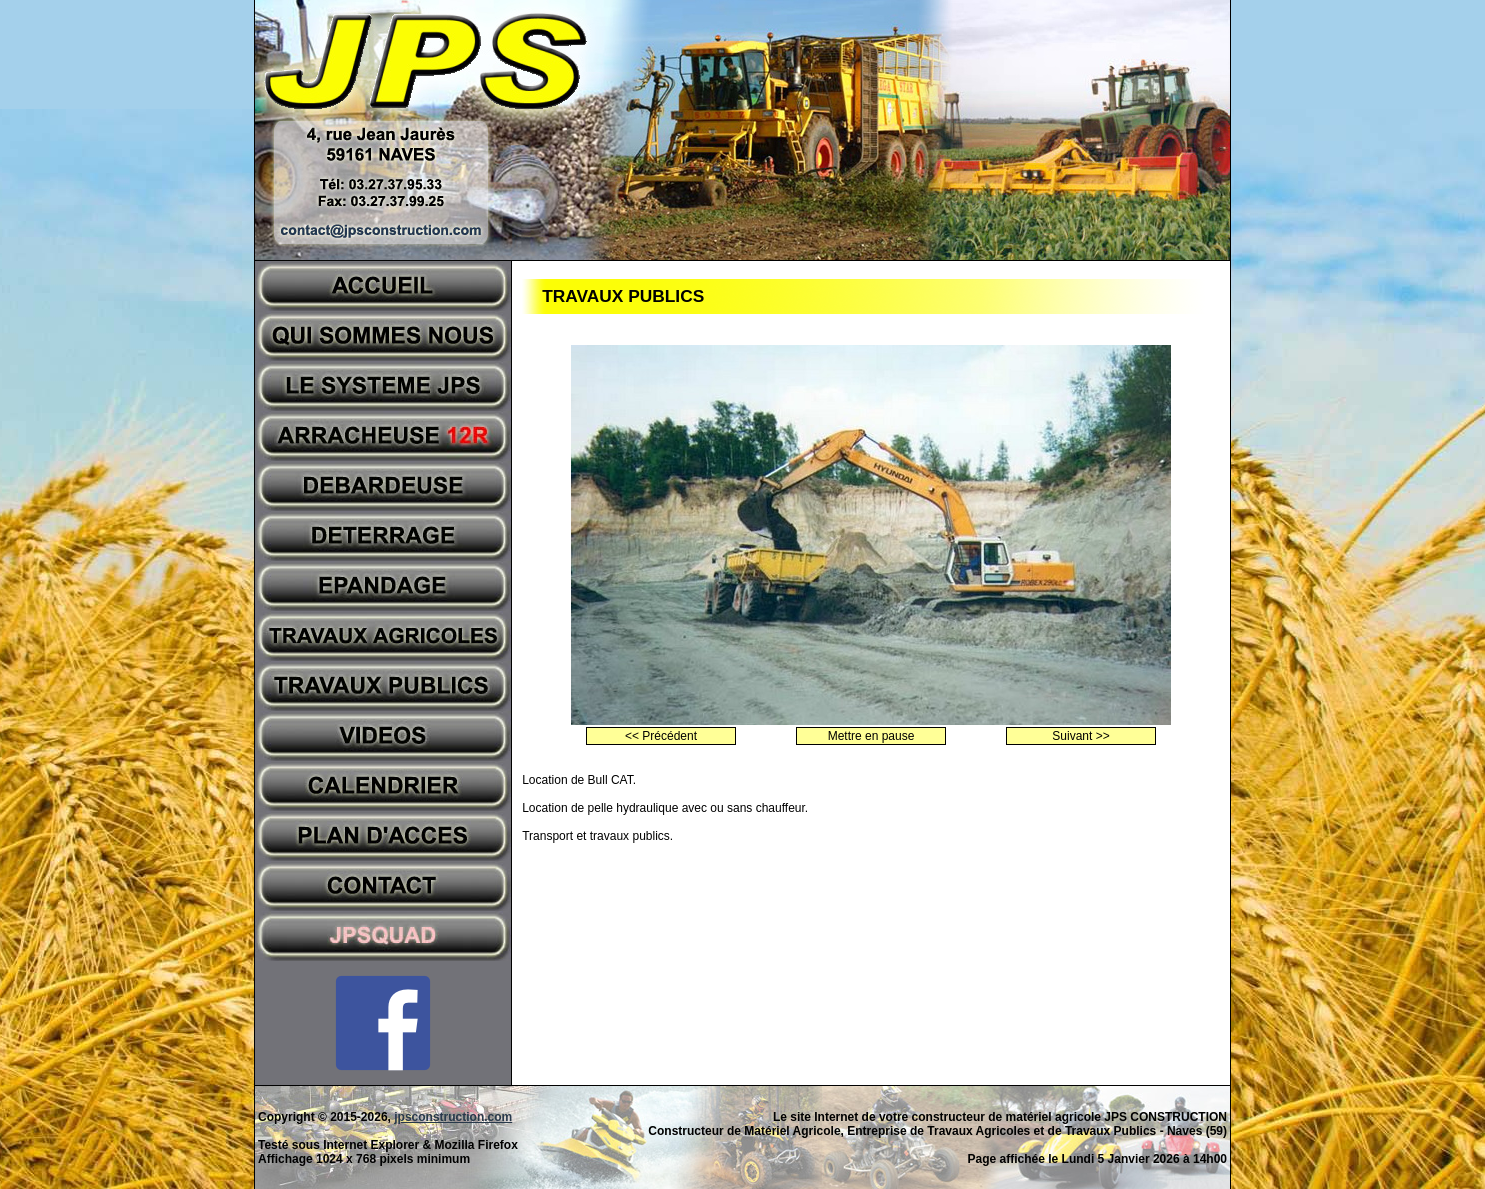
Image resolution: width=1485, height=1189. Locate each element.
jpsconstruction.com (453, 1117)
